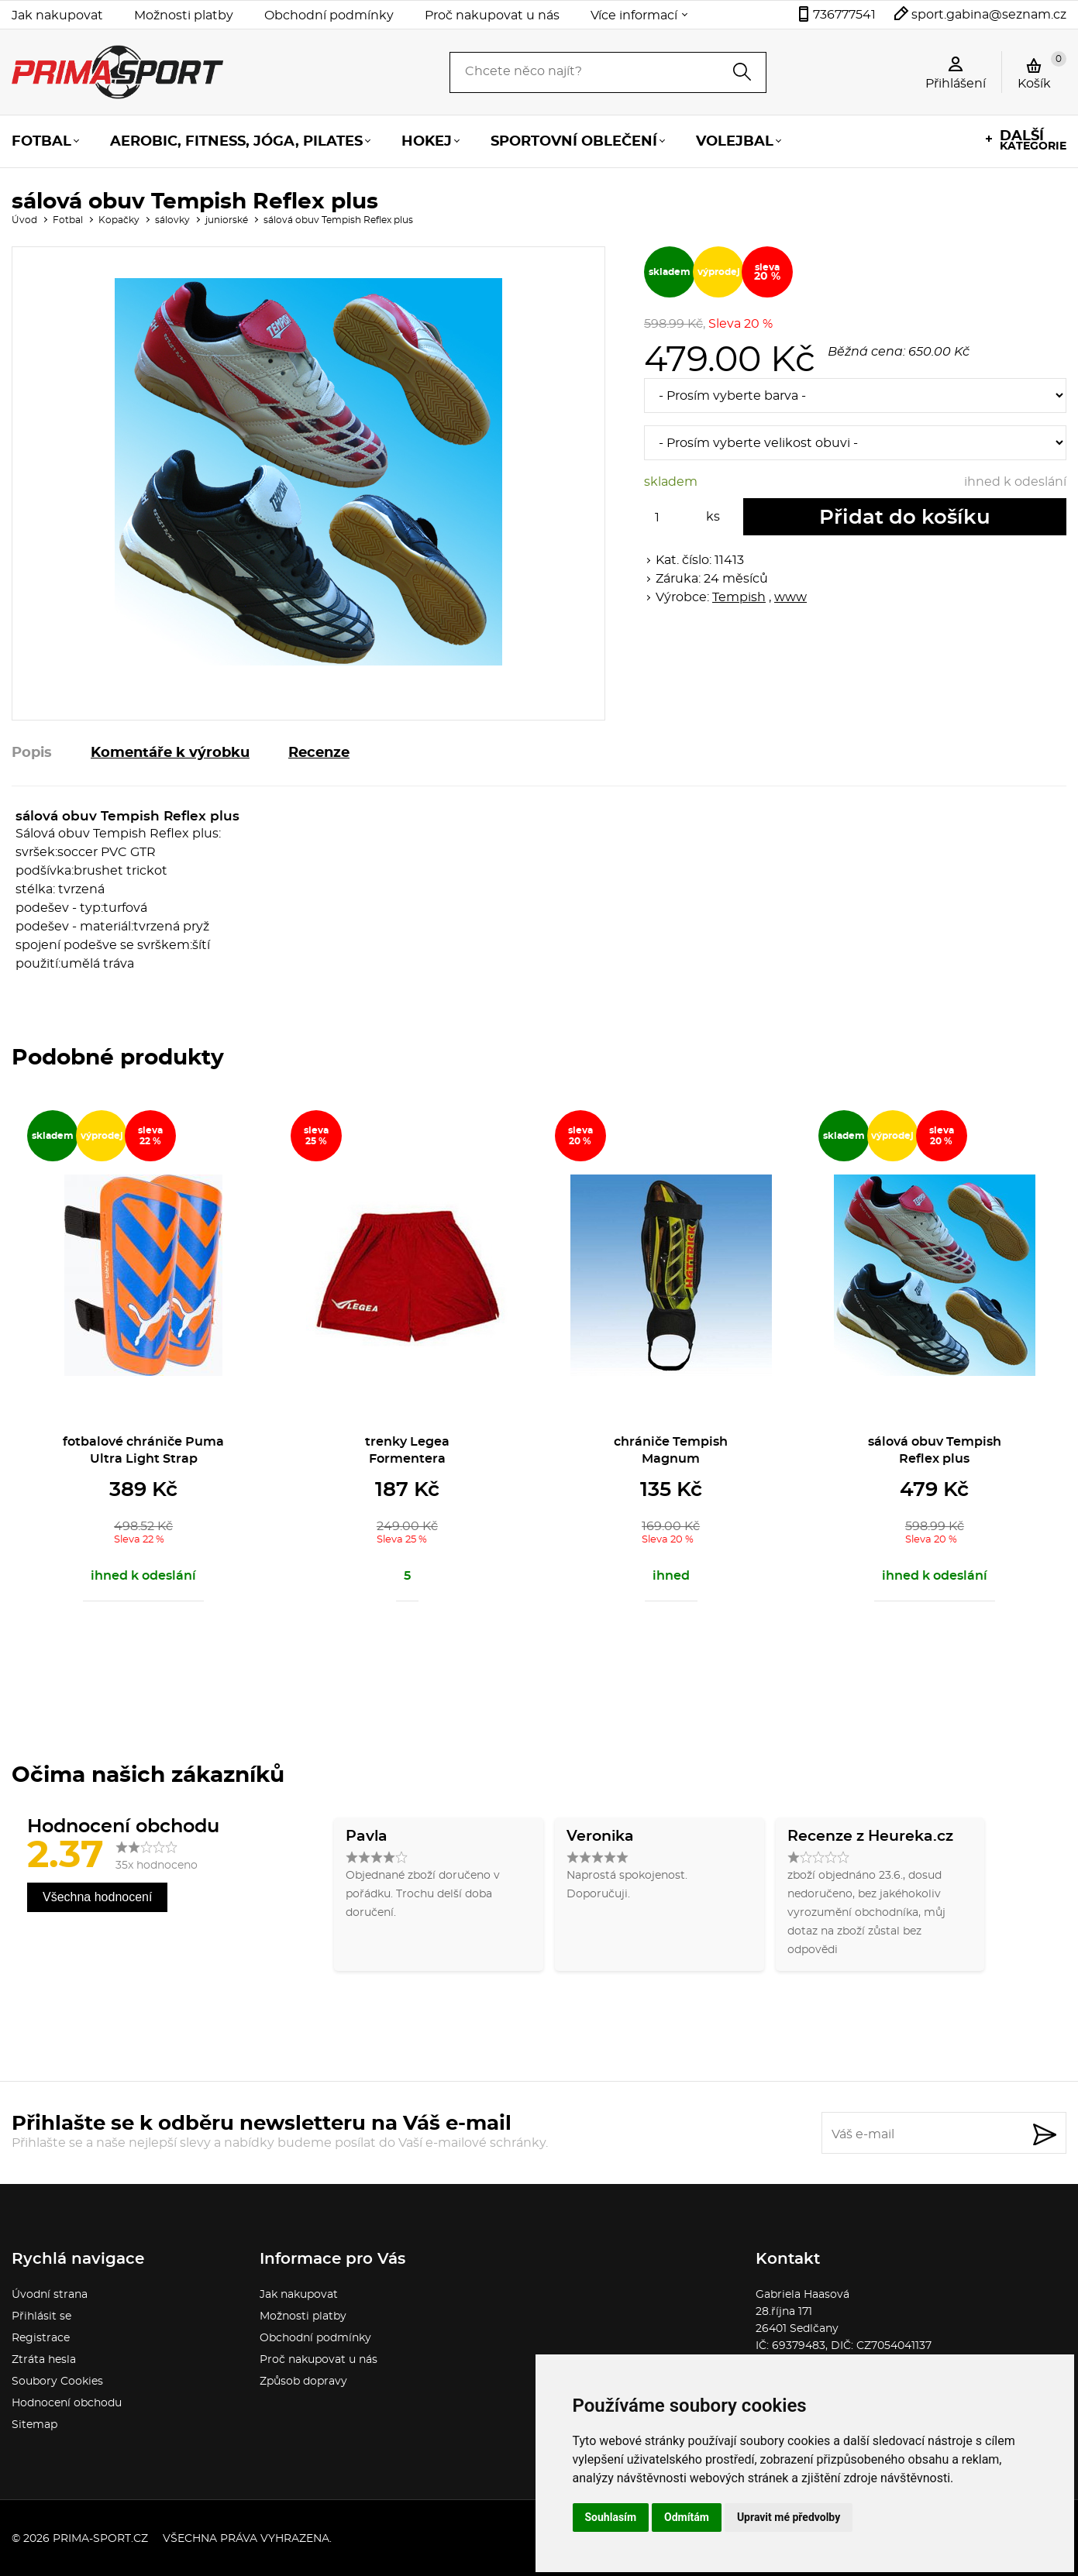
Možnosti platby (183, 15)
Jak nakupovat (57, 15)
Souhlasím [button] (611, 2517)
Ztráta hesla (44, 2359)
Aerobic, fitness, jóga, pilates (236, 142)
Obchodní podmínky (329, 15)
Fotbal (41, 142)
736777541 (844, 15)
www (790, 597)
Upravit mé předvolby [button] (788, 2517)
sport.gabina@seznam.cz (988, 15)
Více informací (634, 15)
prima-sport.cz (100, 2538)
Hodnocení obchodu (67, 2403)
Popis (32, 753)
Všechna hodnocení (97, 1897)
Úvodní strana (50, 2294)
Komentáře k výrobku (170, 753)
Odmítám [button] (686, 2517)
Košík (1042, 70)
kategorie (1033, 140)
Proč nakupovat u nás (492, 15)
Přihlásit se (41, 2316)
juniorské (226, 220)
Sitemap (34, 2425)
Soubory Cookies (57, 2381)
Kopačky (118, 220)
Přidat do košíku (904, 517)
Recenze (319, 753)
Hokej (426, 142)
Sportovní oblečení (574, 142)
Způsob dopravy (303, 2381)
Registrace (41, 2338)
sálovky (172, 220)
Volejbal (734, 142)
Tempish (739, 597)
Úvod (24, 220)
